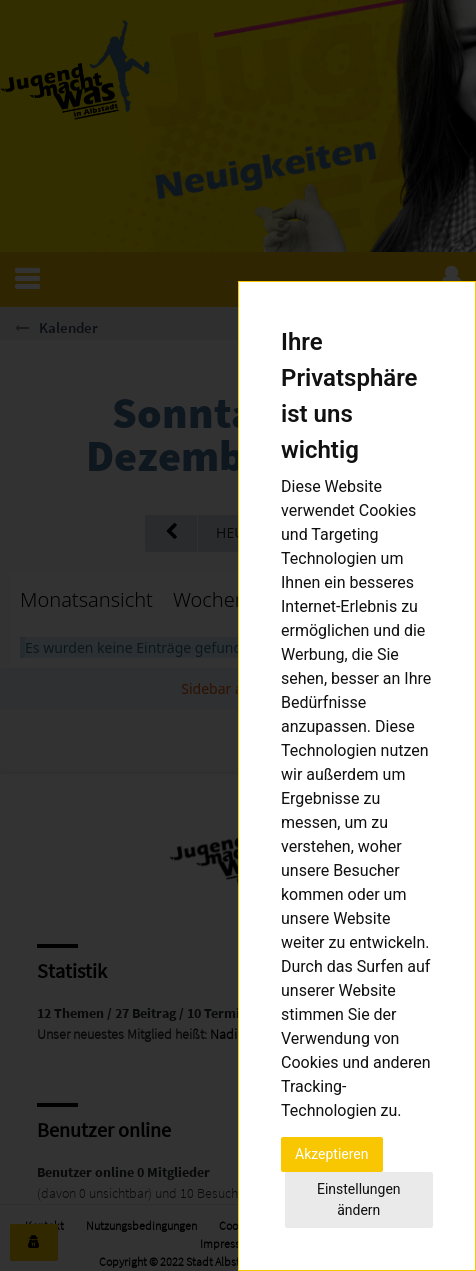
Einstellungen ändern (359, 1199)
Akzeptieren (332, 1154)
